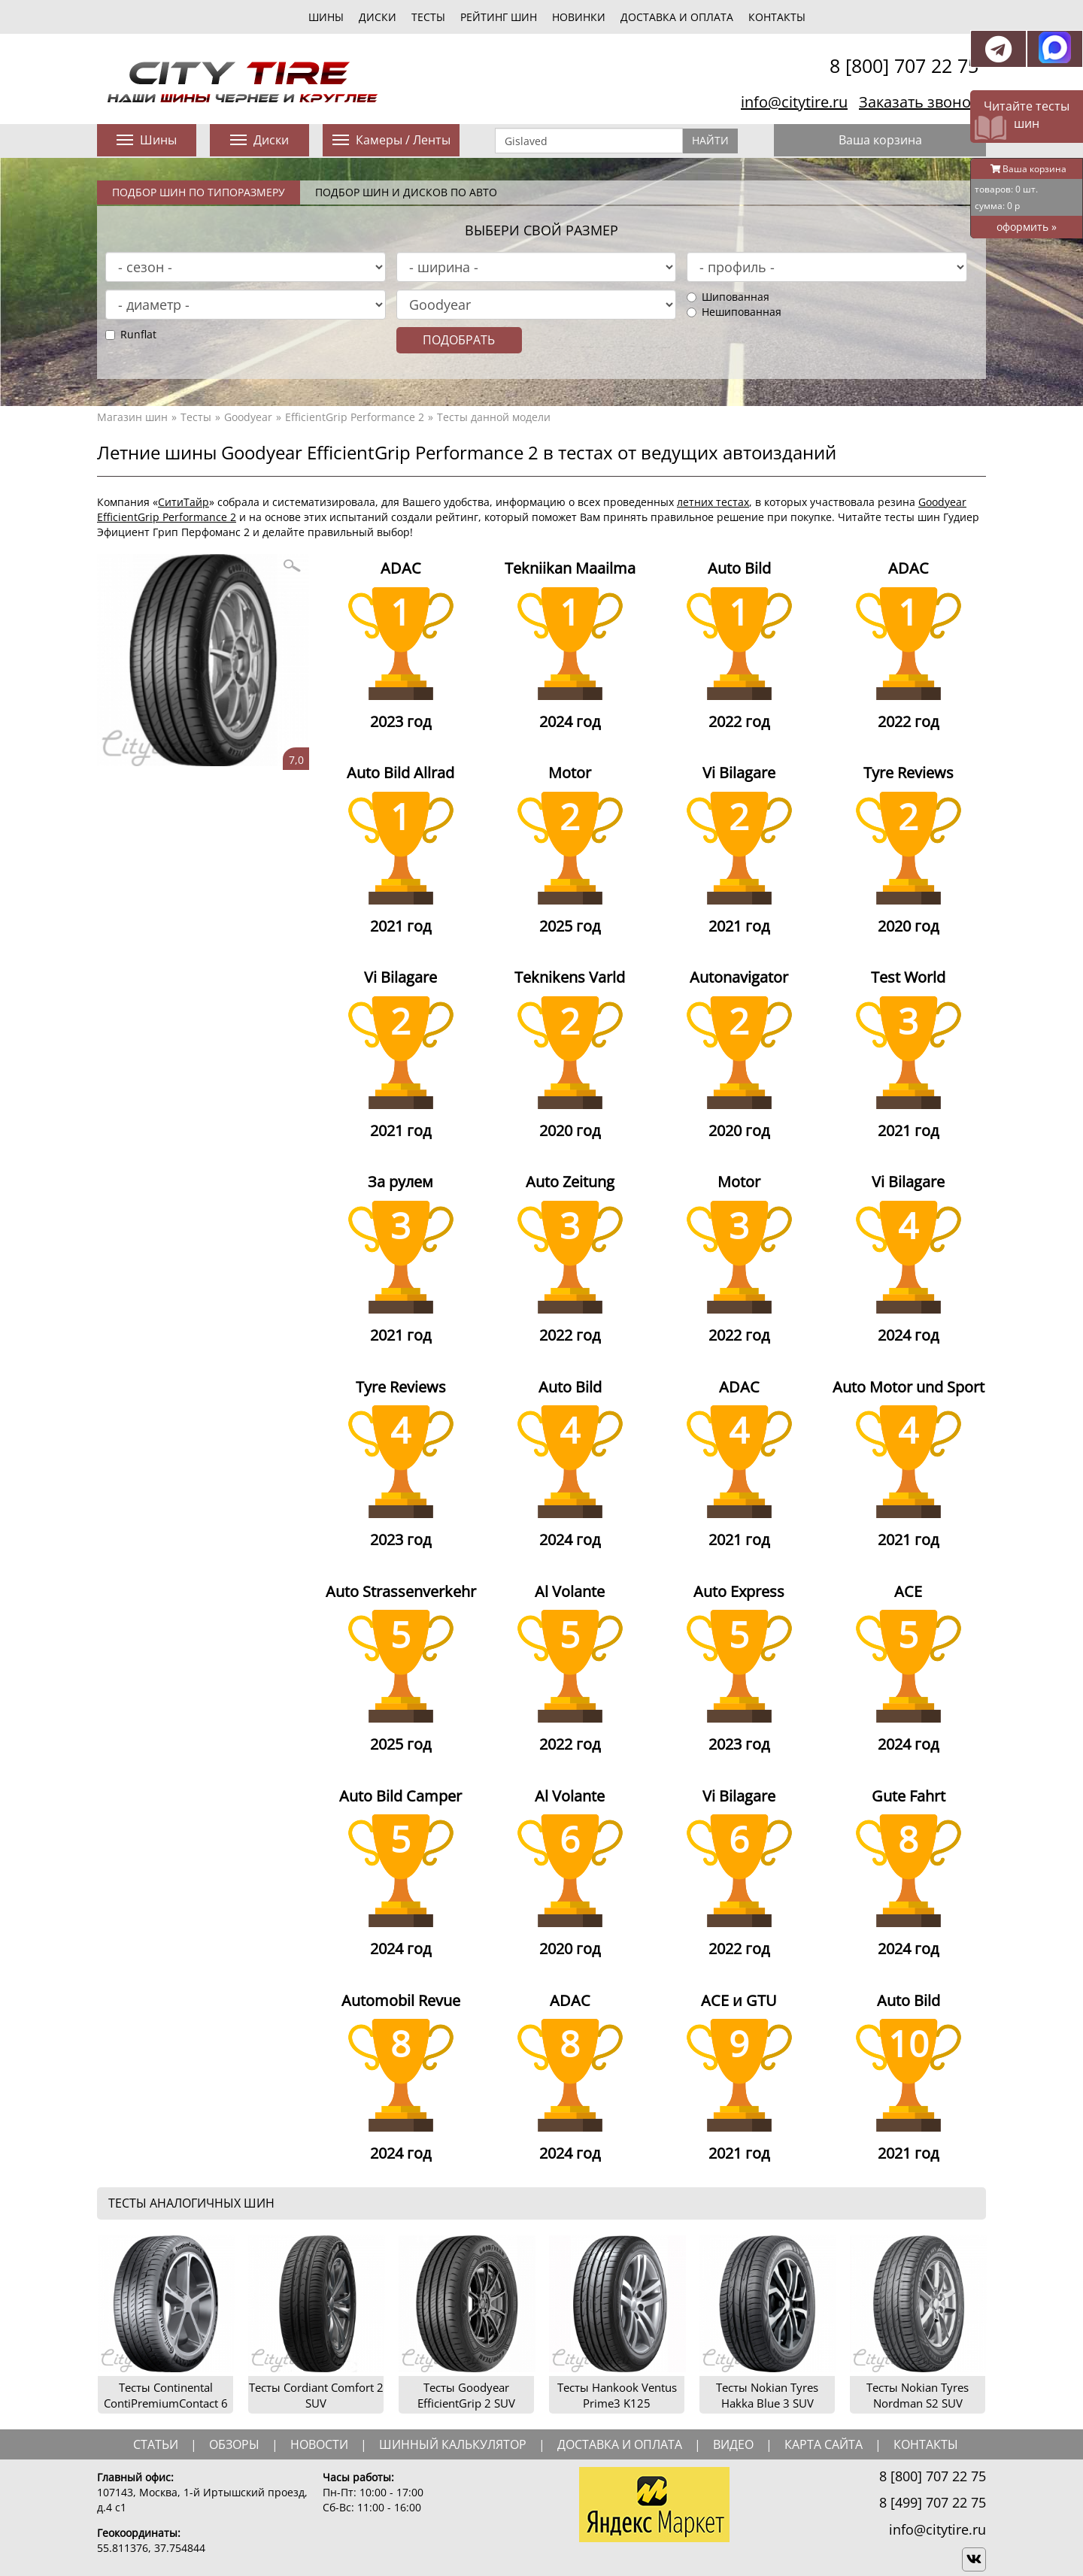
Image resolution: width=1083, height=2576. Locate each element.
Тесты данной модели (494, 417)
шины (326, 17)
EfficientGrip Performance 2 (354, 417)
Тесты (195, 417)
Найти (710, 140)
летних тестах (713, 502)
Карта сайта (823, 2444)
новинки (578, 17)
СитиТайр (183, 502)
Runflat (130, 334)
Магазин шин (132, 417)
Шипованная (728, 296)
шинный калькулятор (452, 2444)
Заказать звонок (918, 102)
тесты (428, 17)
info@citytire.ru (794, 102)
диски (377, 17)
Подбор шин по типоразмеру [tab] (198, 192)
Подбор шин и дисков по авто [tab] (406, 192)
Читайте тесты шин (1026, 115)
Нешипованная (734, 312)
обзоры (234, 2444)
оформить (1027, 227)
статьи (155, 2444)
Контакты (776, 17)
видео (733, 2444)
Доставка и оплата (676, 17)
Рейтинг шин (498, 17)
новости (319, 2444)
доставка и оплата (619, 2444)
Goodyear (248, 417)
